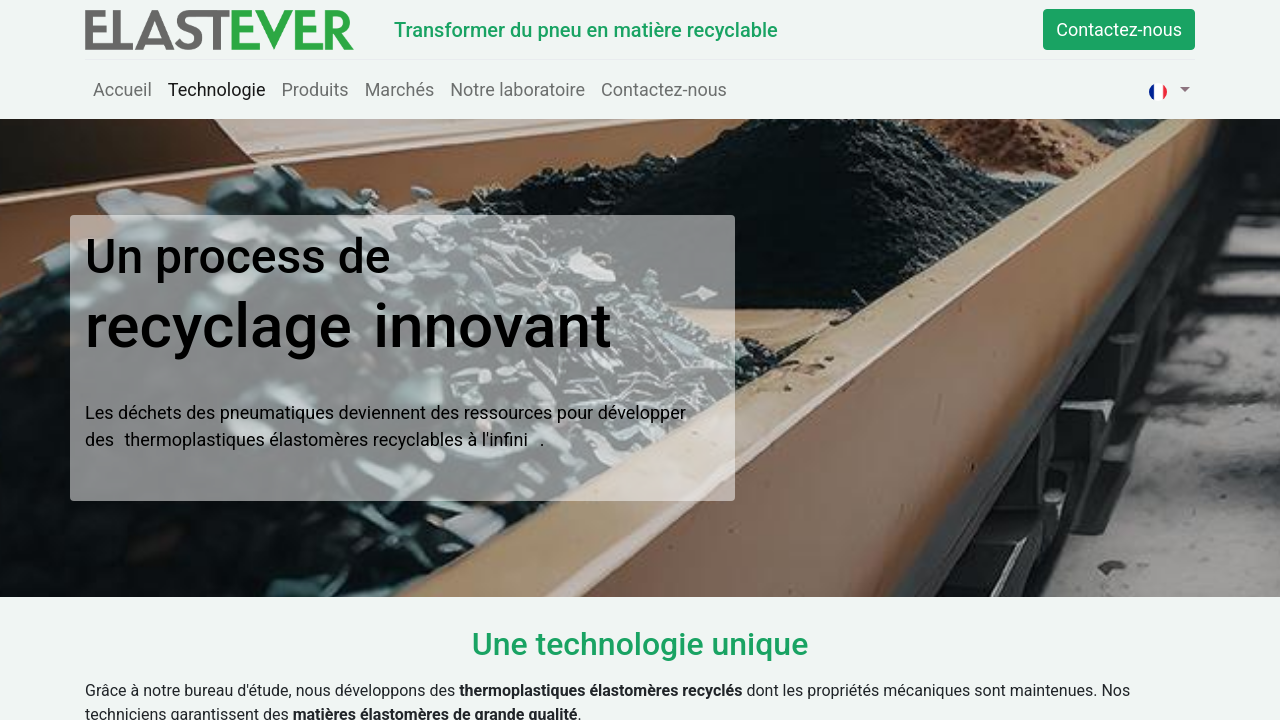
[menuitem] (122, 89)
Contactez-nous (1119, 29)
